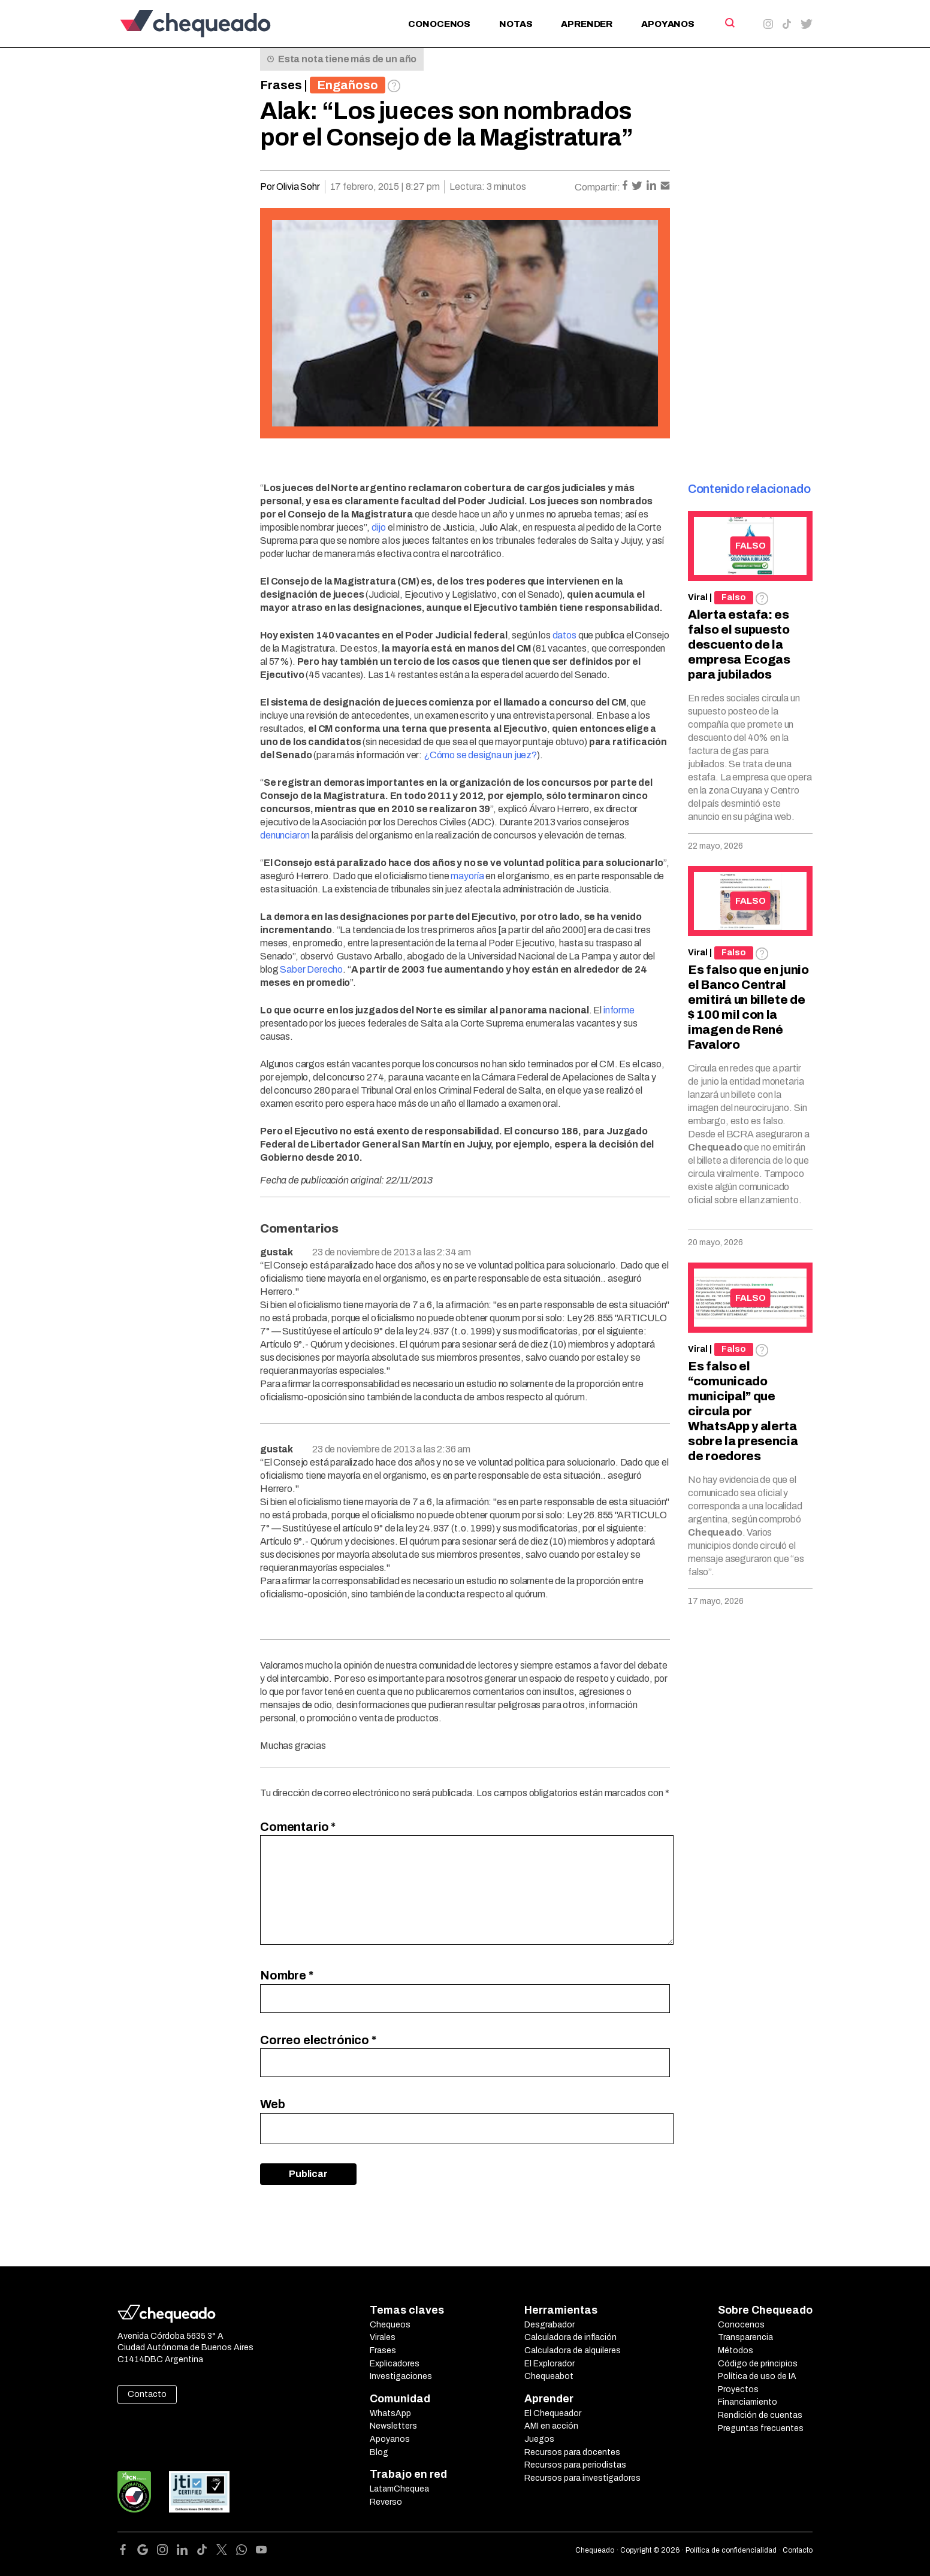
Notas (515, 24)
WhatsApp (390, 2413)
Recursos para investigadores (582, 2478)
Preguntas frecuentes (761, 2428)
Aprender (586, 24)
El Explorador (549, 2363)
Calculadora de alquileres (572, 2350)
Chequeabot (548, 2376)
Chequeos (390, 2324)
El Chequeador (552, 2413)
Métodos (735, 2350)
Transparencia (745, 2337)
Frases (281, 85)
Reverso (386, 2502)
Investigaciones (401, 2376)
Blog (379, 2452)
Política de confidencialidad (731, 2550)
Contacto (147, 2394)
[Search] (729, 23)
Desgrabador (549, 2324)
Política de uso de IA (757, 2376)
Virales (382, 2337)
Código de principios (758, 2363)
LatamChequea (399, 2488)
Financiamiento (747, 2402)
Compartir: (597, 187)
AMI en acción (551, 2425)
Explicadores (394, 2363)
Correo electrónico (318, 2040)
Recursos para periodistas (575, 2464)
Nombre (286, 1975)
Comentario (298, 1826)
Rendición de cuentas (760, 2415)
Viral (698, 597)
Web (272, 2104)
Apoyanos (668, 24)
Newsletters (393, 2425)
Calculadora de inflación (570, 2337)
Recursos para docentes (572, 2452)
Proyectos (738, 2389)
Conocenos (439, 24)
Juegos (539, 2439)
